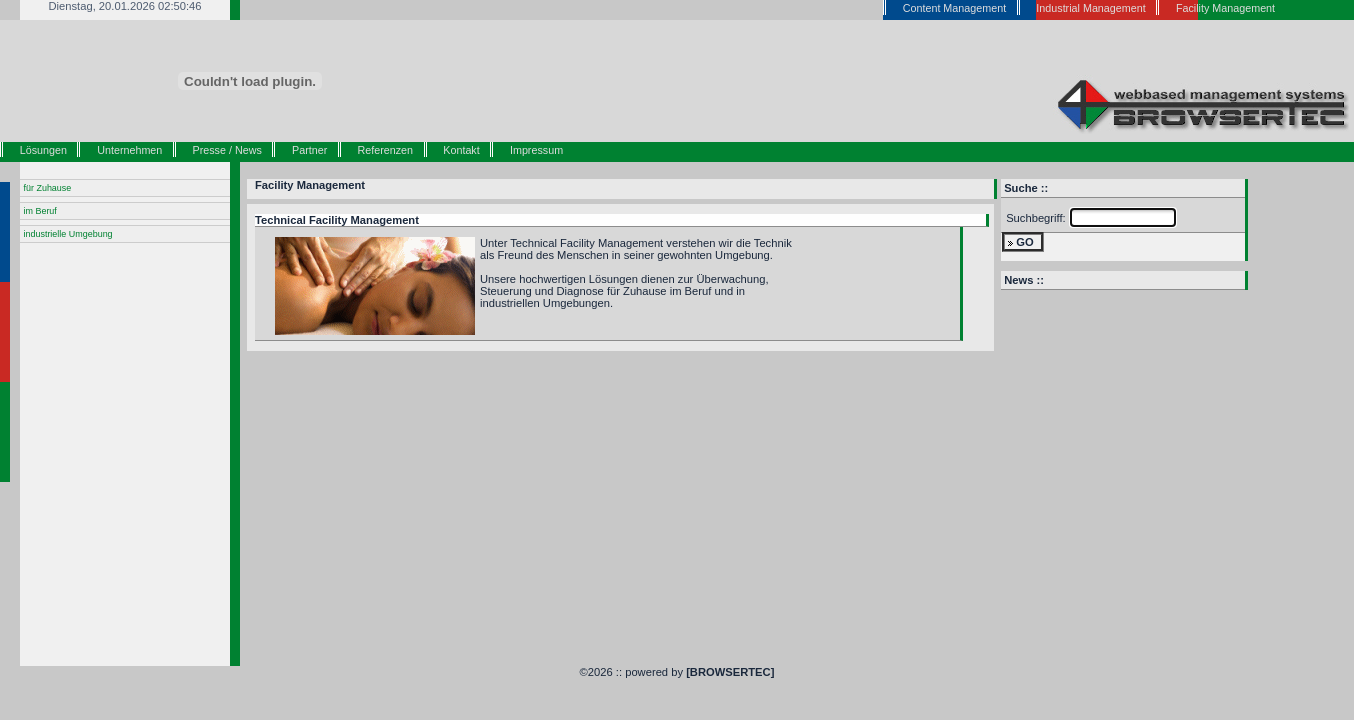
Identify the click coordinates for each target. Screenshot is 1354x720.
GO (1024, 242)
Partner (309, 150)
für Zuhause (48, 188)
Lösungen (43, 150)
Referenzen (386, 150)
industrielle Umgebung (68, 234)
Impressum (536, 150)
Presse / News (227, 150)
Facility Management (310, 185)
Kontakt (461, 150)
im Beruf (40, 211)
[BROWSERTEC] (730, 672)
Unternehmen (129, 150)
